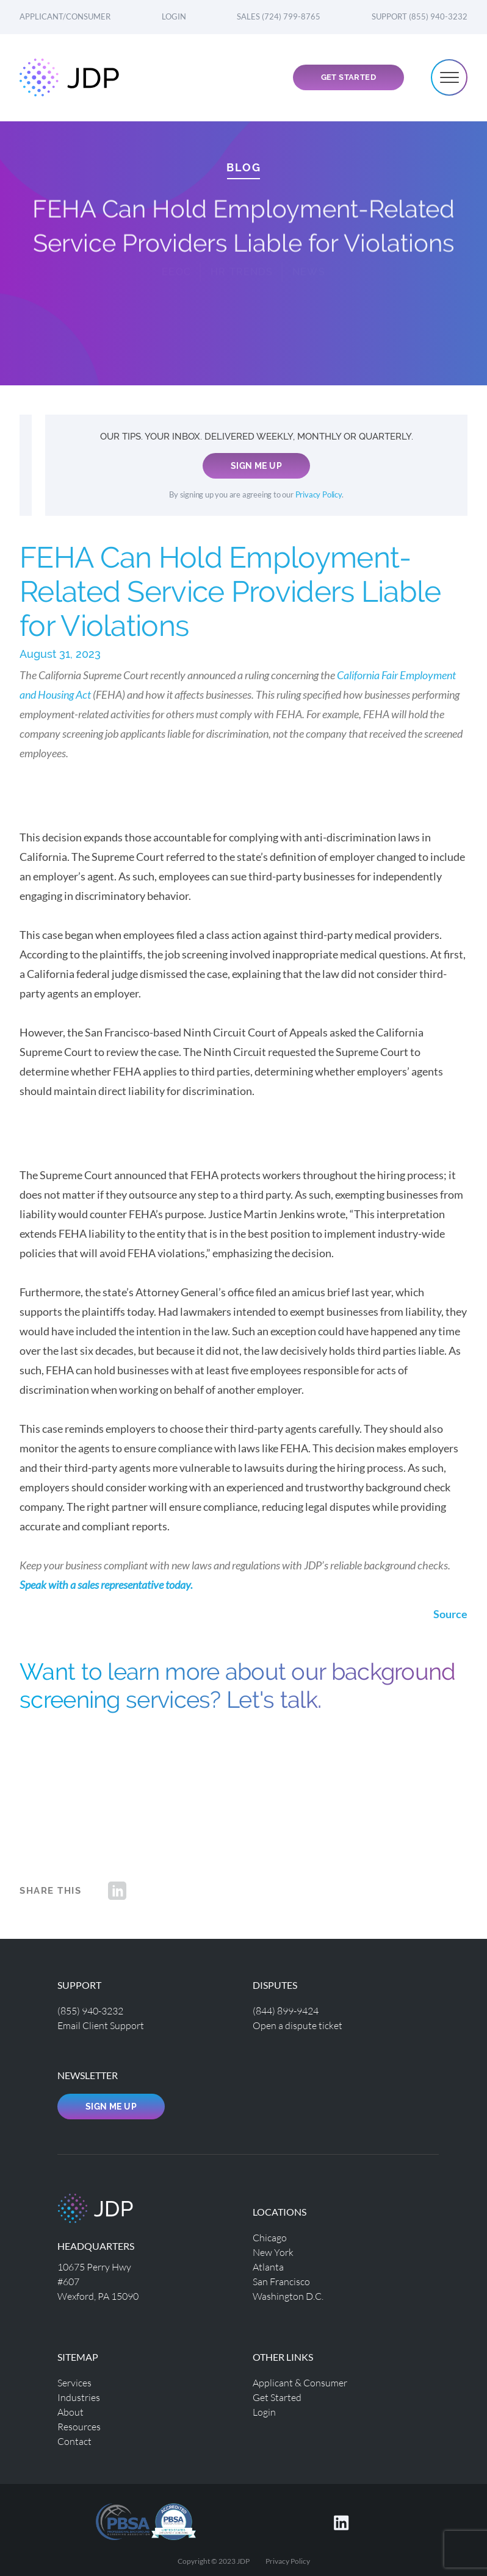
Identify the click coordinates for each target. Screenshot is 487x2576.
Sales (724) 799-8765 (278, 16)
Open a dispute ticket (297, 2025)
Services (74, 2382)
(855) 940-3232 (90, 2010)
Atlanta (268, 2266)
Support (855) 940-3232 (419, 16)
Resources (79, 2426)
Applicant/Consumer (65, 16)
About (70, 2411)
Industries (78, 2397)
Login (174, 16)
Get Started (348, 77)
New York (273, 2252)
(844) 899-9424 (286, 2010)
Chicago (270, 2237)
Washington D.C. (288, 2296)
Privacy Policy (318, 494)
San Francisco (281, 2281)
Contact (74, 2441)
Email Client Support (100, 2025)
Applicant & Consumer (300, 2382)
